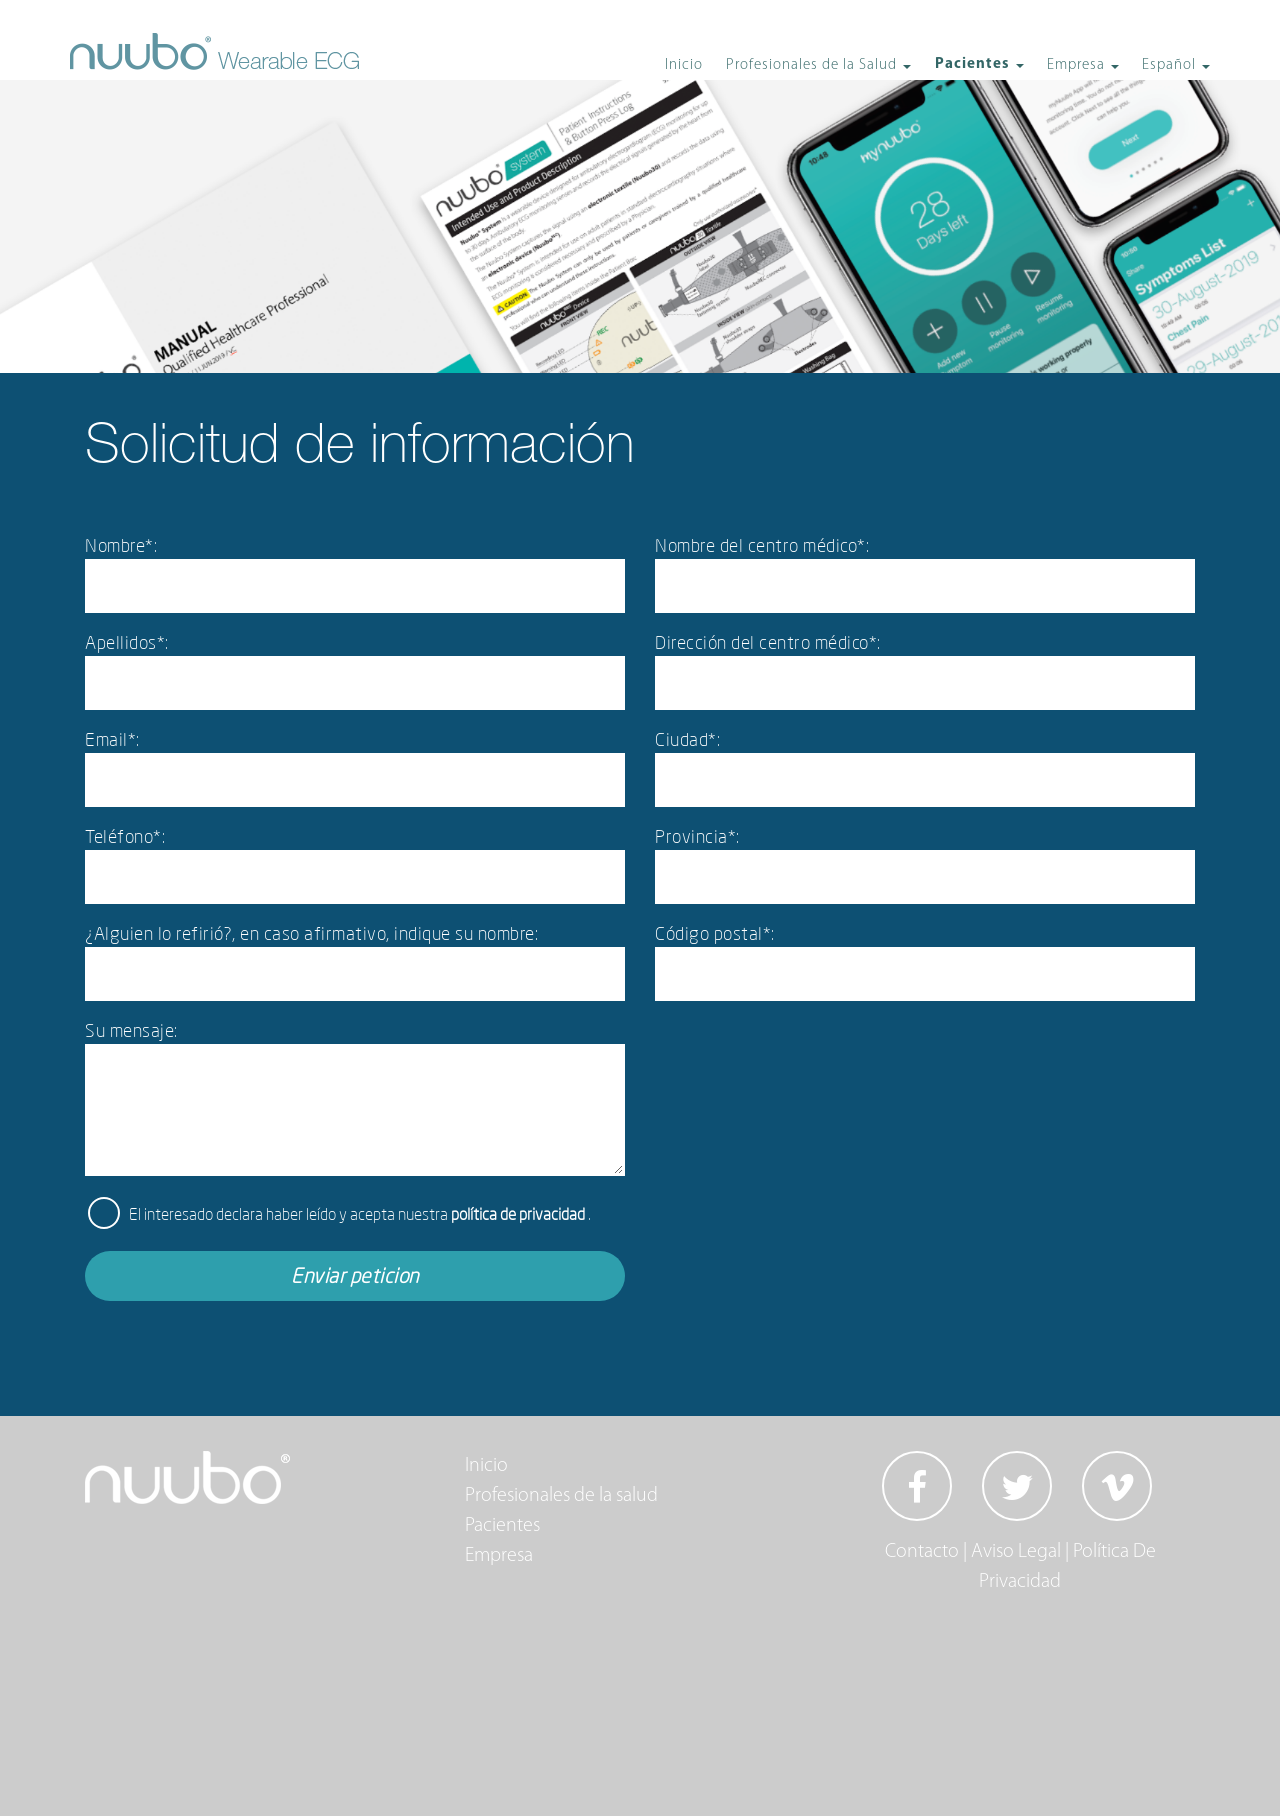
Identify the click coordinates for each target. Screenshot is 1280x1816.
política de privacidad (519, 1214)
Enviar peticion (355, 1275)
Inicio (684, 65)
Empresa (499, 1556)
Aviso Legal (1016, 1552)
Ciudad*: (687, 739)
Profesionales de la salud (561, 1496)
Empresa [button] (1078, 65)
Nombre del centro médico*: (762, 545)
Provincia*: (697, 836)
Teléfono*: (125, 836)
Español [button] (1171, 65)
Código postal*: (715, 933)
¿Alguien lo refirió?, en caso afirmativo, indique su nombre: (311, 933)
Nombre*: (121, 545)
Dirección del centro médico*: (768, 642)
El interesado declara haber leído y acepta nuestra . (360, 1214)
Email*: (112, 739)
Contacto (922, 1552)
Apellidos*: (127, 642)
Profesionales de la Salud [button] (813, 65)
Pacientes (502, 1526)
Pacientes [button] (974, 64)
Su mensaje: (131, 1030)
